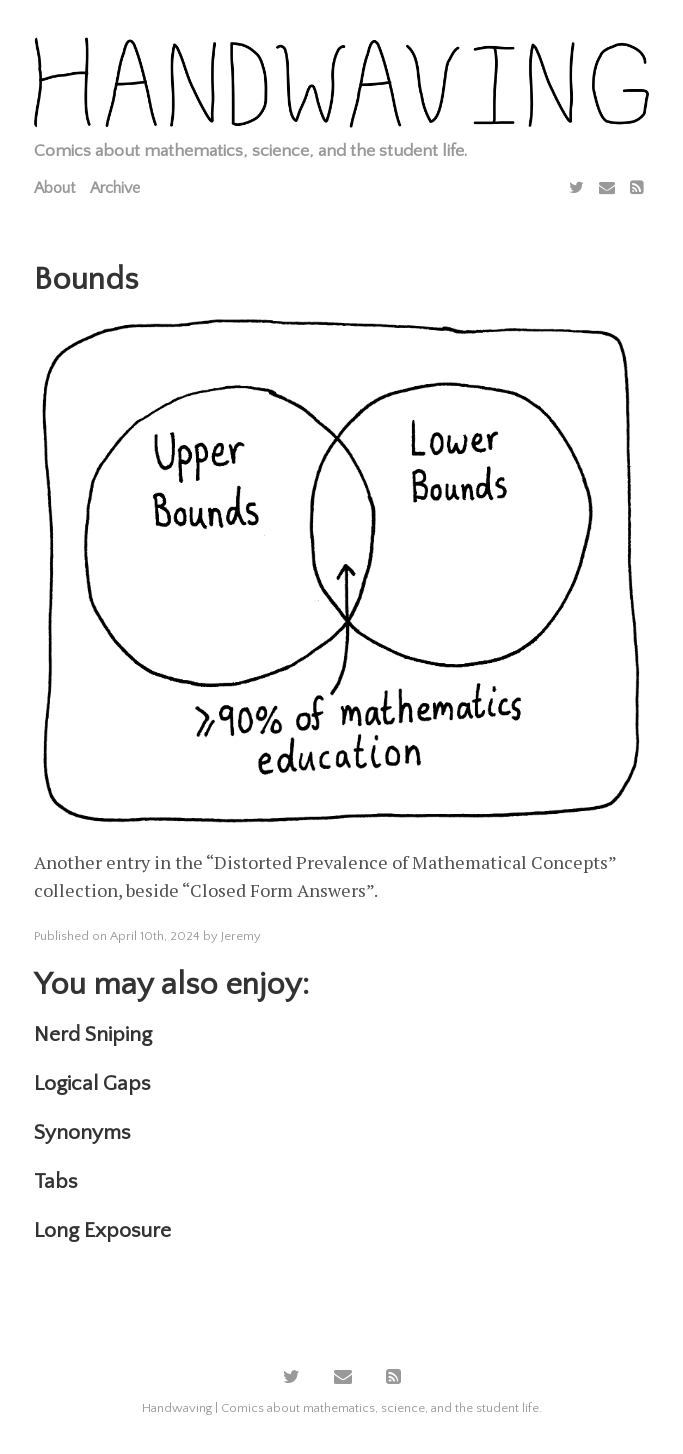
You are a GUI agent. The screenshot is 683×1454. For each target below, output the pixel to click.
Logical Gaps (92, 1083)
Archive (115, 188)
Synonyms (82, 1132)
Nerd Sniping (93, 1034)
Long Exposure (102, 1230)
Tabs (55, 1181)
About (54, 188)
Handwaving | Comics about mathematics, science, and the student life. (342, 1408)
